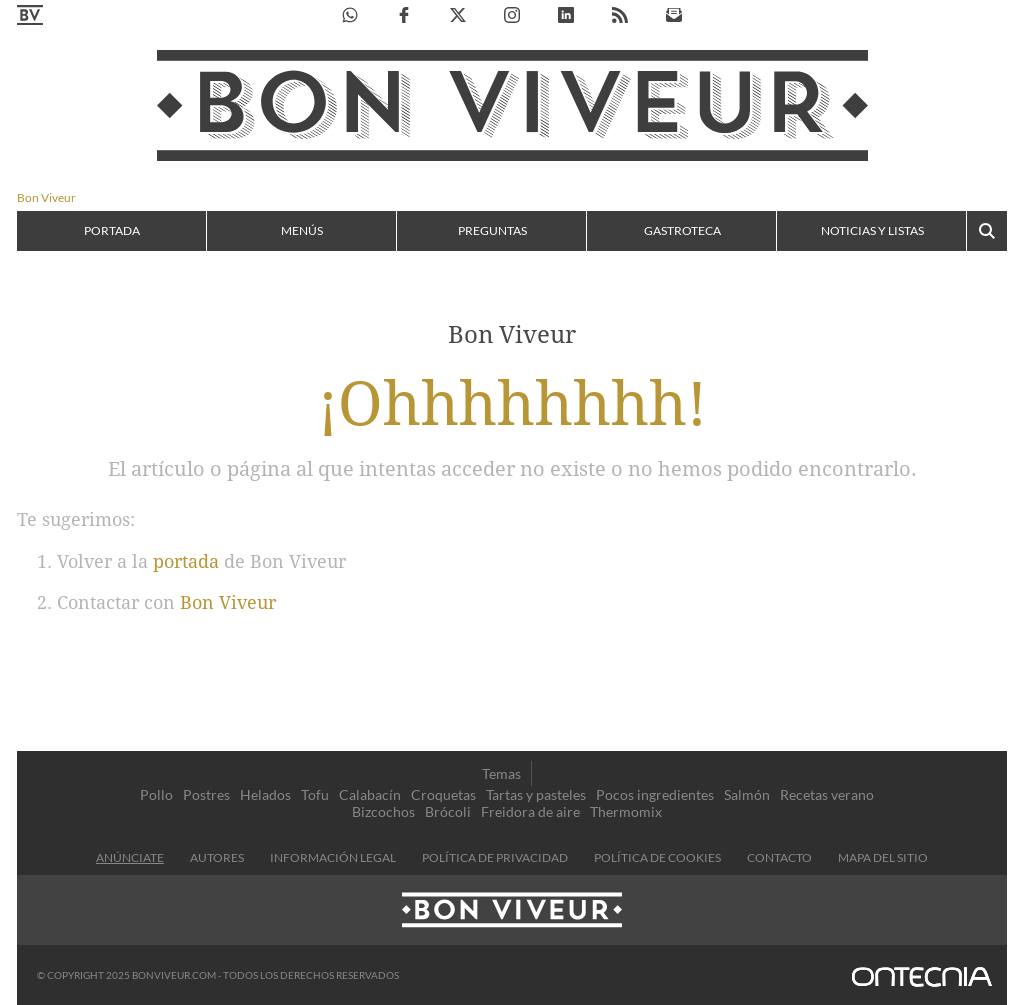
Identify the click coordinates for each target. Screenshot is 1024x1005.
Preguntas (492, 230)
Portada (112, 230)
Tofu (315, 794)
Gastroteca (682, 230)
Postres (206, 794)
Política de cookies (657, 857)
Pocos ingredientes (655, 794)
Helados (265, 794)
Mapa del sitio (883, 857)
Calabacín (370, 794)
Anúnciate (130, 857)
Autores (217, 857)
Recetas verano (827, 794)
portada (186, 561)
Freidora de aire (530, 811)
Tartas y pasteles (536, 794)
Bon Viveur (228, 602)
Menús (302, 230)
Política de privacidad (495, 857)
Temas (501, 773)
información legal (333, 857)
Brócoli (448, 811)
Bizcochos (383, 811)
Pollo (156, 794)
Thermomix (626, 811)
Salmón (747, 794)
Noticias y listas (872, 230)
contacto (779, 857)
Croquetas (443, 794)
